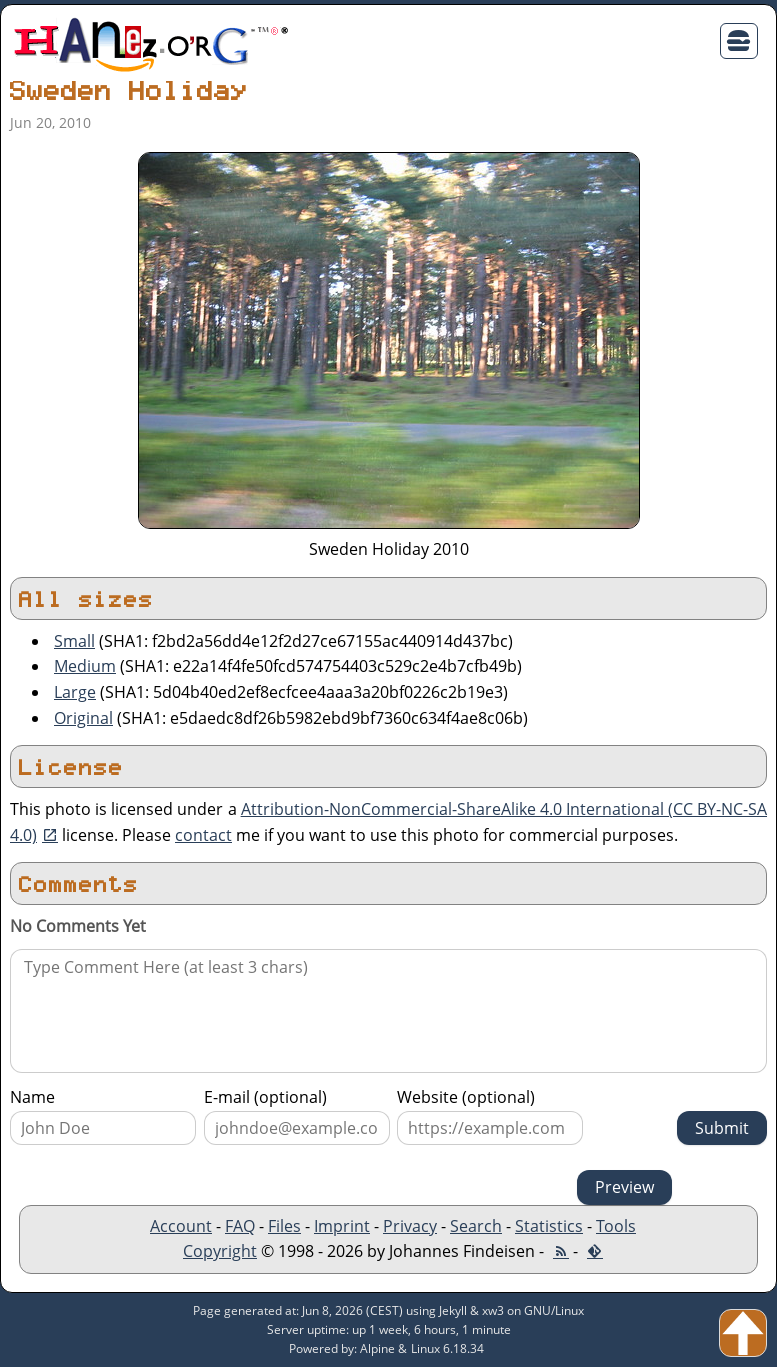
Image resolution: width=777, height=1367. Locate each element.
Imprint (342, 1226)
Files (284, 1226)
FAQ (240, 1226)
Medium (85, 666)
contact (203, 835)
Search (476, 1226)
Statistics (549, 1226)
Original (83, 718)
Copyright (220, 1251)
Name (32, 1097)
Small (74, 641)
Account (181, 1226)
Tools (616, 1226)
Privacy (410, 1226)
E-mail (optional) (265, 1097)
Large (75, 692)
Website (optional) (466, 1097)
